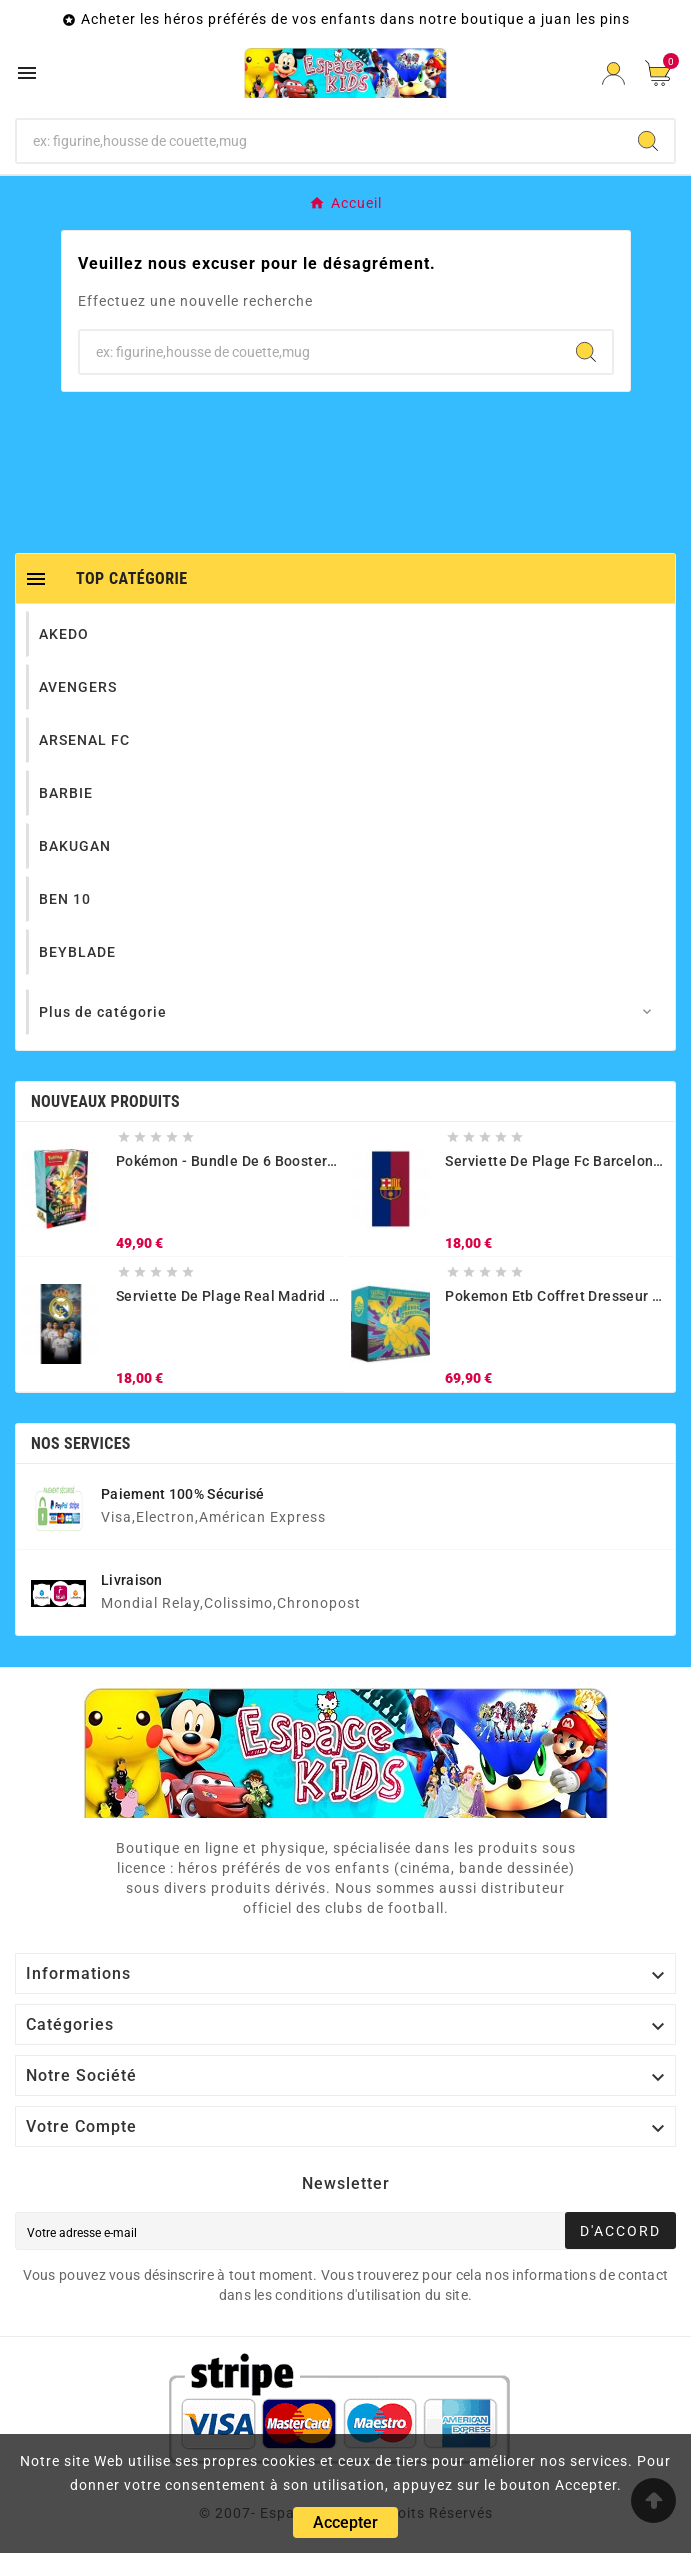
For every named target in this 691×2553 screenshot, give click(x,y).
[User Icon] (613, 73)
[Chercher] (319, 141)
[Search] (648, 141)
